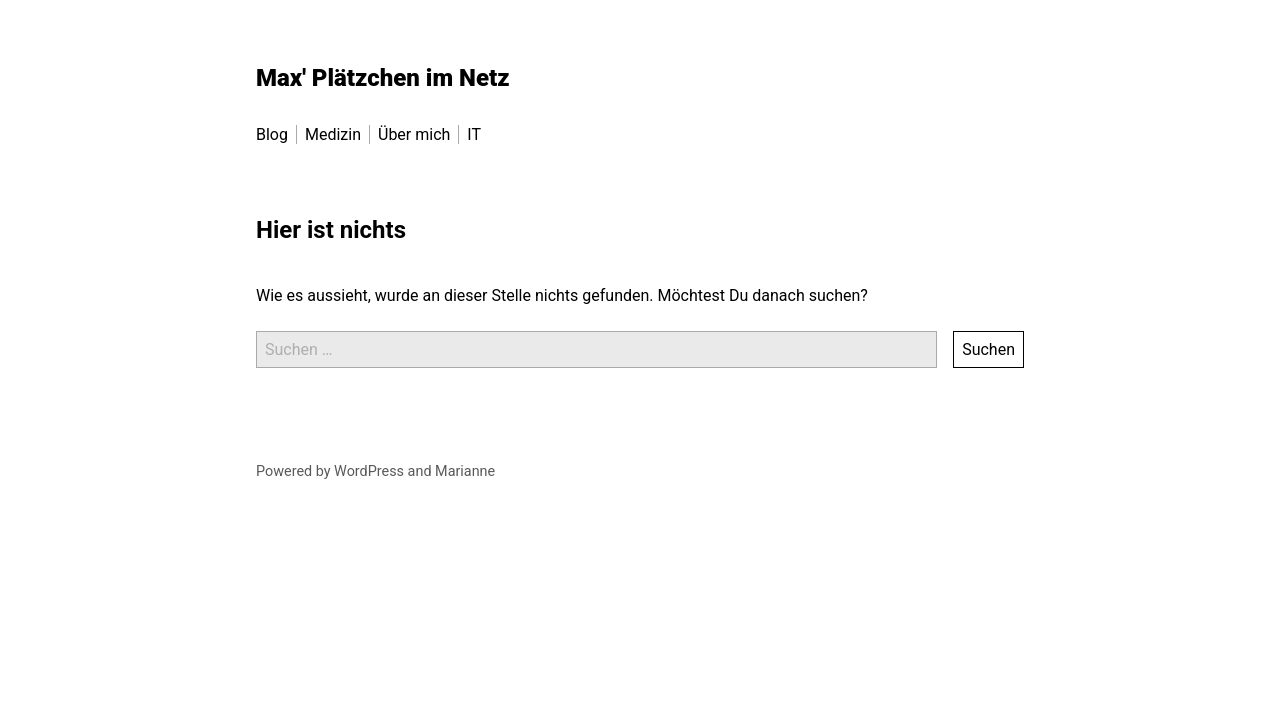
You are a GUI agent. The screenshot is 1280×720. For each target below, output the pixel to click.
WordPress (369, 471)
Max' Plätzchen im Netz (383, 78)
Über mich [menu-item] (414, 134)
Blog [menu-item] (272, 134)
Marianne (465, 471)
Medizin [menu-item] (333, 134)
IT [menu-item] (474, 134)
